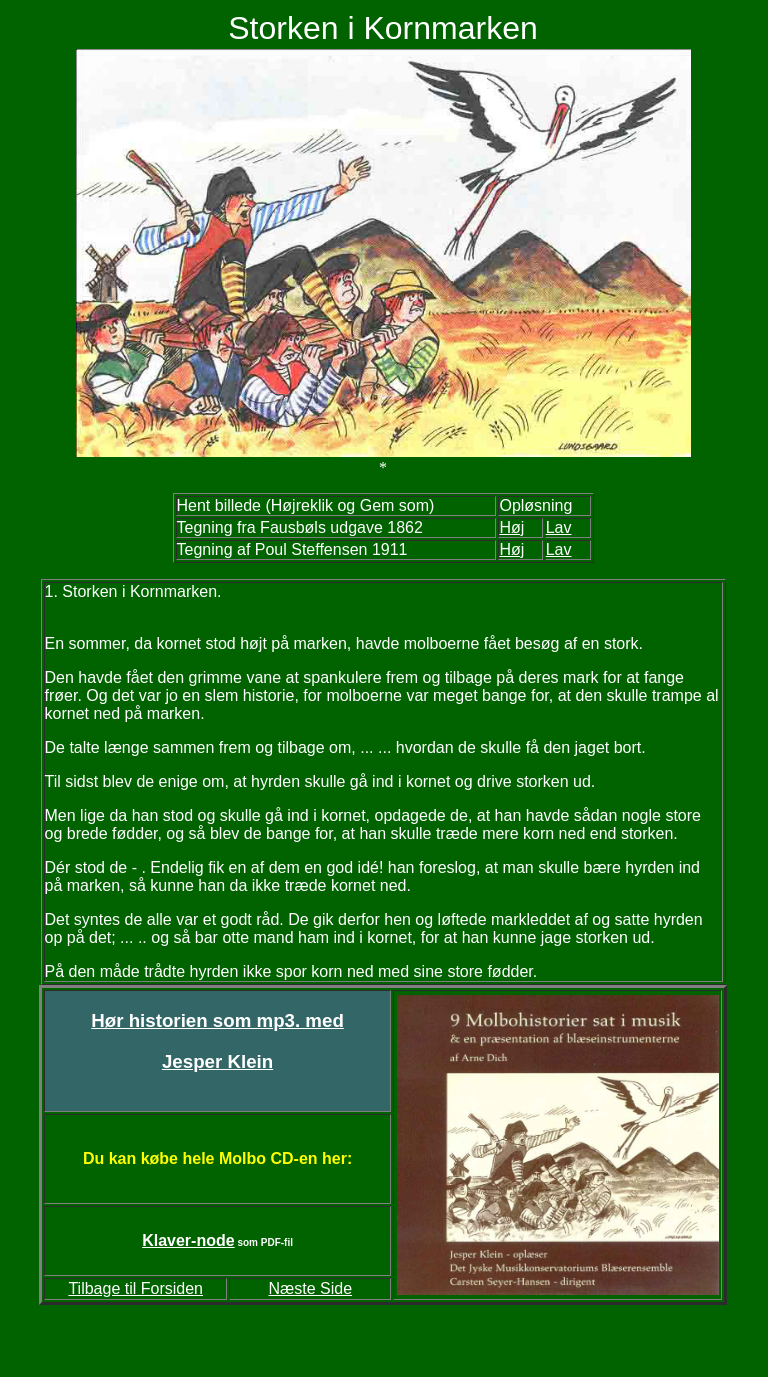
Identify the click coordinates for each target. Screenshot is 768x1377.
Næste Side (310, 1288)
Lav (559, 549)
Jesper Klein (217, 1061)
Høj (511, 549)
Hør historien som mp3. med (217, 1020)
